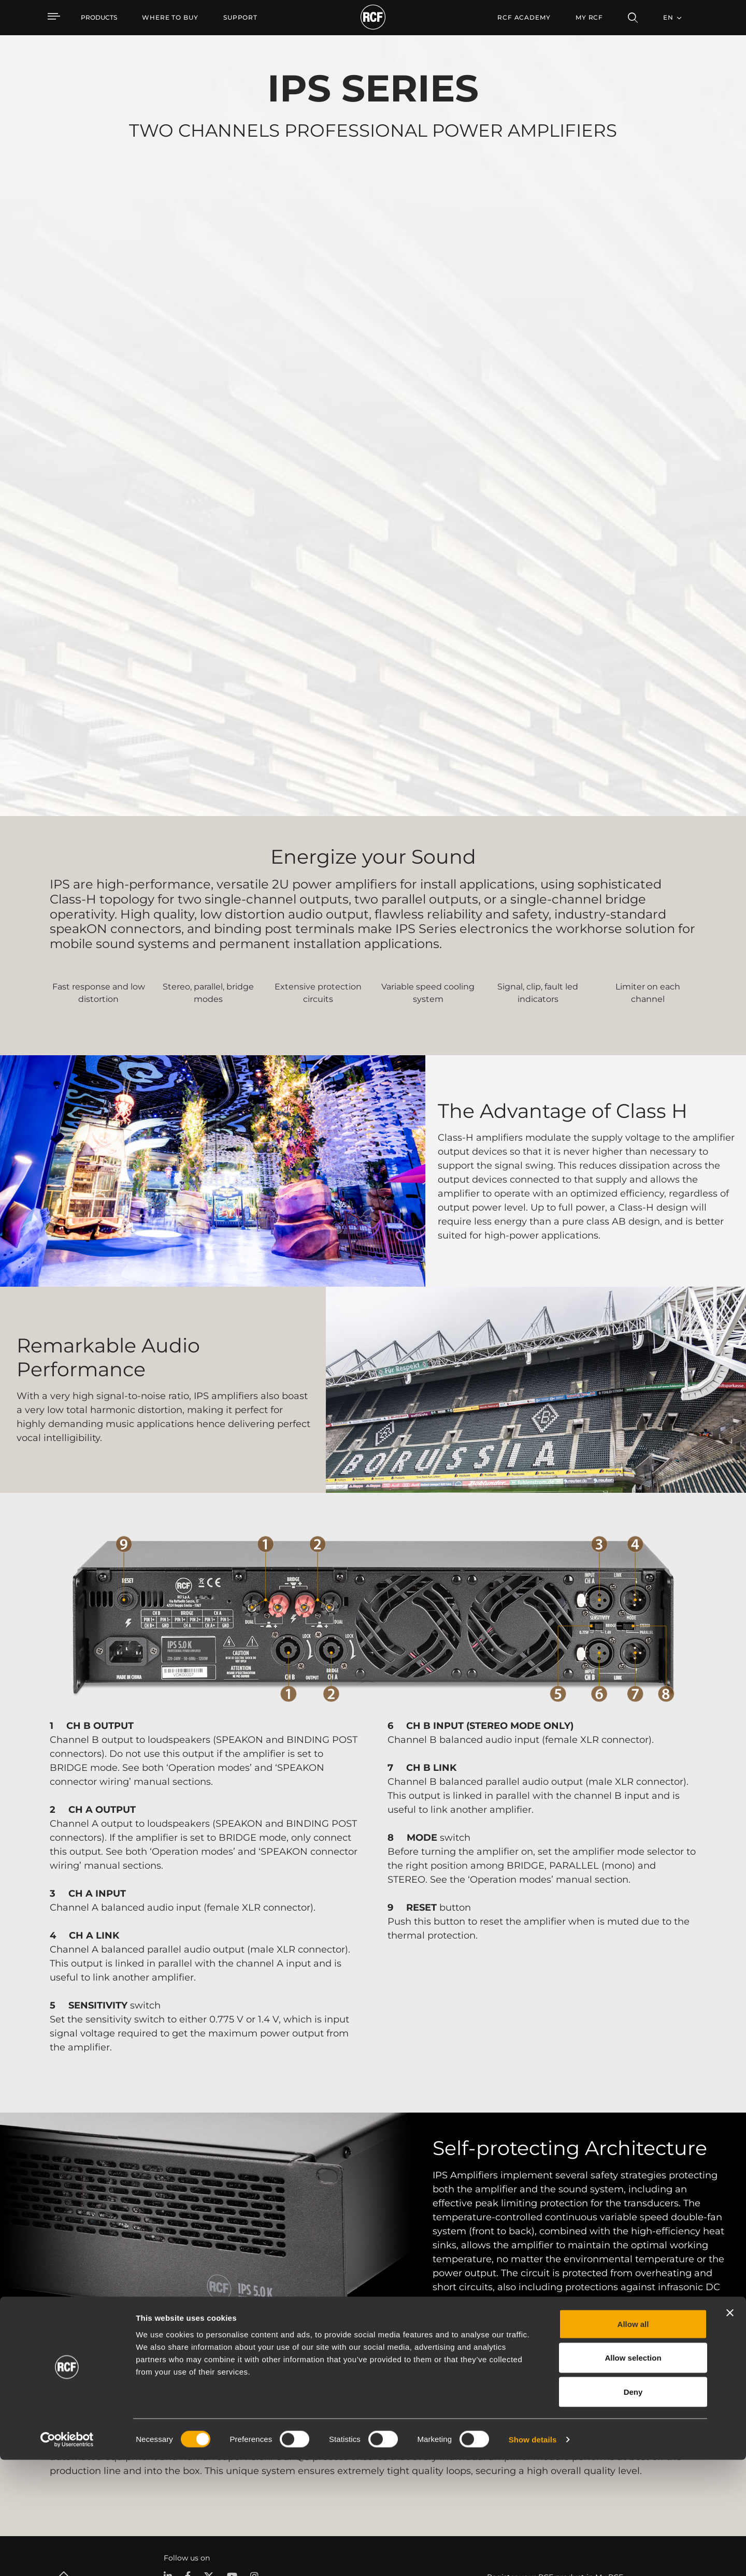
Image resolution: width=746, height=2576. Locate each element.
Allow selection (633, 2474)
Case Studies (407, 2412)
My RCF (589, 17)
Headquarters (669, 2412)
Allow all (633, 2440)
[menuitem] (170, 17)
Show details (533, 2555)
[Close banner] (730, 2429)
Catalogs (291, 2412)
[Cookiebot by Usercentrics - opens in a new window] (67, 2556)
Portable (171, 2412)
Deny (633, 2508)
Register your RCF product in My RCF (555, 2320)
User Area (518, 2412)
